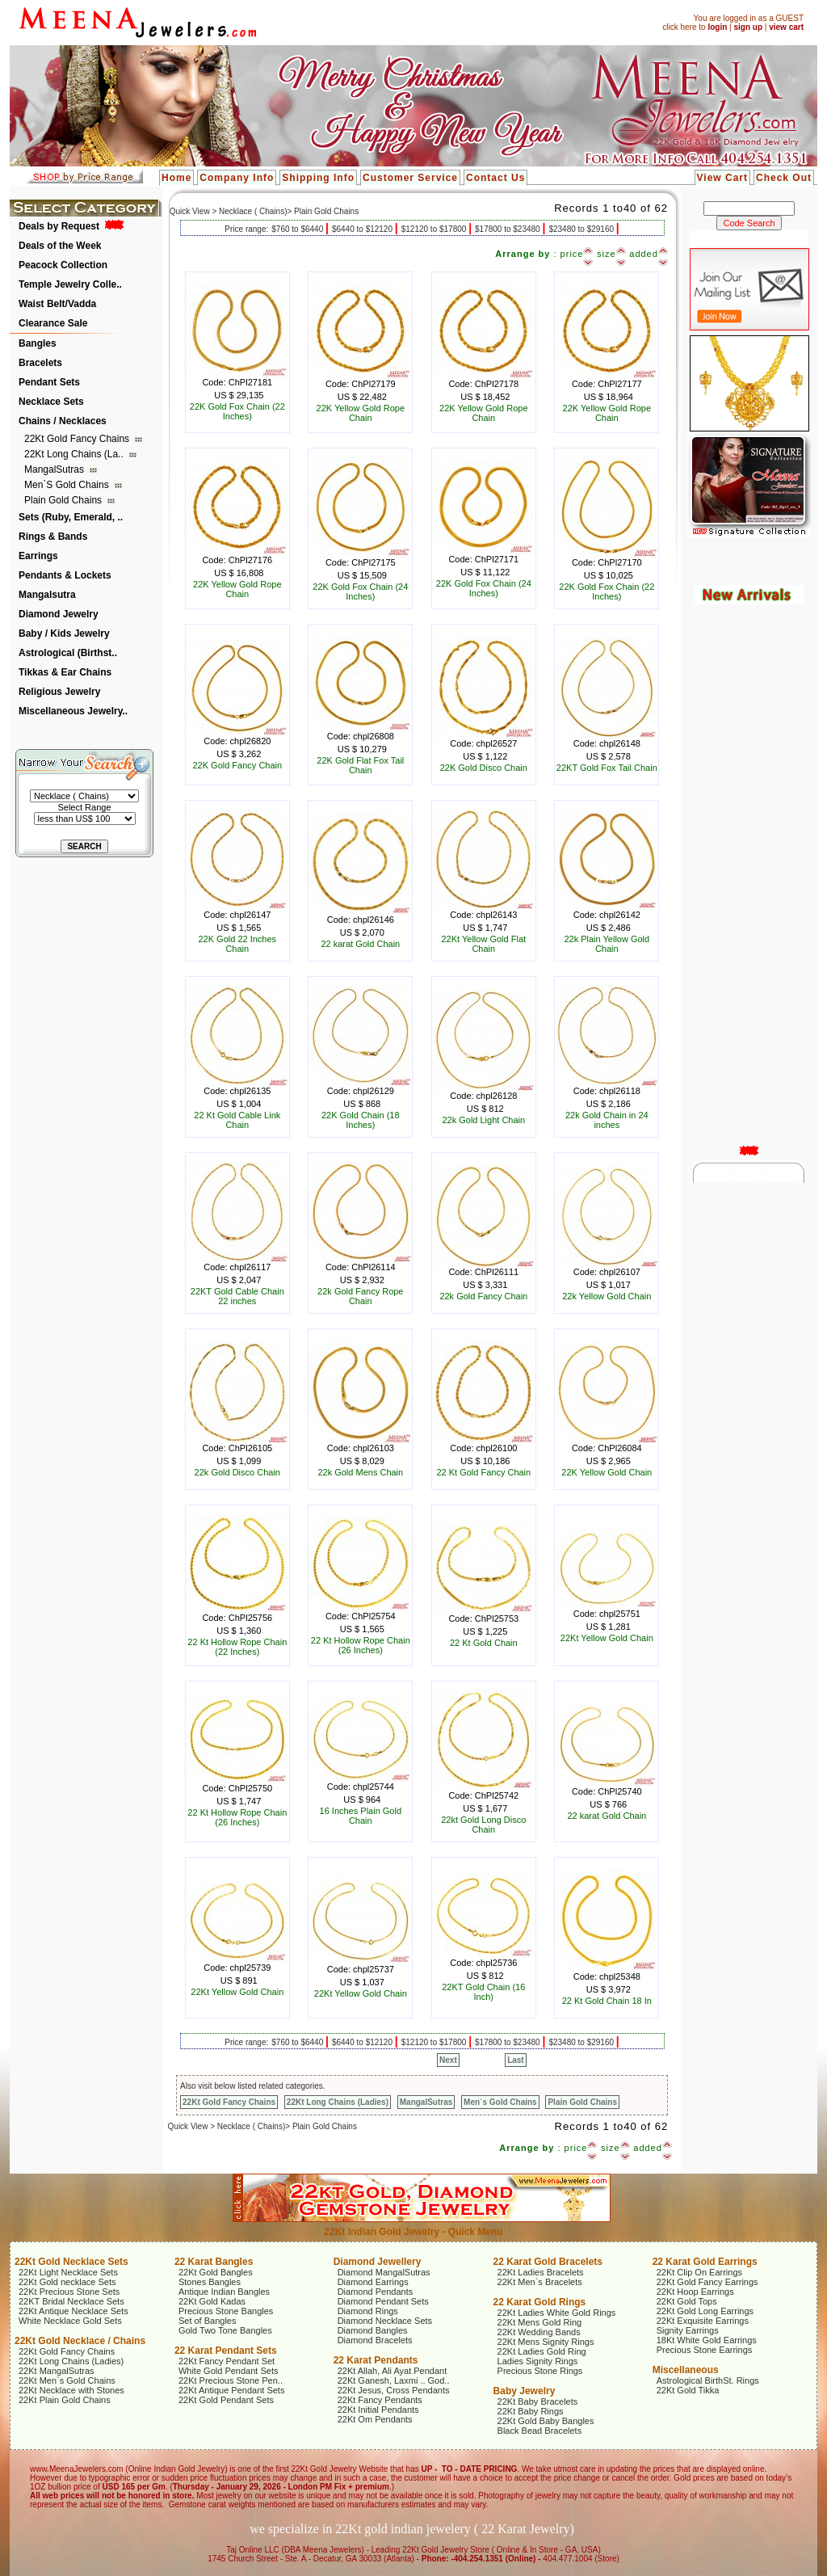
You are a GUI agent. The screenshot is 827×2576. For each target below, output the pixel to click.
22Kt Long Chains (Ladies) (337, 2102)
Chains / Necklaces (63, 421)
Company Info (236, 177)
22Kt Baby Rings (530, 2411)
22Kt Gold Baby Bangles (545, 2421)
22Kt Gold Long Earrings (705, 2311)
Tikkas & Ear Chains (65, 672)
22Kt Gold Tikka (688, 2390)
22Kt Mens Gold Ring (539, 2322)
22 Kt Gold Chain (484, 1643)
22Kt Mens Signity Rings (545, 2342)
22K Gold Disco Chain (483, 767)
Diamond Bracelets (375, 2340)
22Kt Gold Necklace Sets (71, 2261)
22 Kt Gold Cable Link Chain (237, 1120)
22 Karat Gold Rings (539, 2302)
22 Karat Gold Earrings (705, 2261)
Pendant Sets (49, 382)
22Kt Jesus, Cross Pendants (394, 2390)
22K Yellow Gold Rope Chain (361, 413)
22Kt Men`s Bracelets (539, 2282)
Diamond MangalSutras (384, 2272)
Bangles (38, 343)
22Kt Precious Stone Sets (69, 2291)
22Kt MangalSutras (56, 2371)
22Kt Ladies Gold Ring (541, 2351)
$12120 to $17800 (434, 229)
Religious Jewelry (59, 691)
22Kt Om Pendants (375, 2419)
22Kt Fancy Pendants (380, 2400)
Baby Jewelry (524, 2391)
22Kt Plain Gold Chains (65, 2400)
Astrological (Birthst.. (68, 653)
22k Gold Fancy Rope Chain (360, 1296)
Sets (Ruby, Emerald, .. (71, 517)
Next (448, 2060)
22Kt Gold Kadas (212, 2301)
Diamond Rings (368, 2311)
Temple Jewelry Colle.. (70, 284)
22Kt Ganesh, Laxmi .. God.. (394, 2380)
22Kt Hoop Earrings (695, 2291)
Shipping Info (318, 177)
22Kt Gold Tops (687, 2301)
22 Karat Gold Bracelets (547, 2261)
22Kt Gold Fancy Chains (78, 438)
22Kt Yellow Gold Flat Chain (484, 943)
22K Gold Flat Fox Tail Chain (360, 765)
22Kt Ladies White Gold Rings (556, 2312)
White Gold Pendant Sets (228, 2371)
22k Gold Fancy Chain (483, 1296)
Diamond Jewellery (378, 2261)
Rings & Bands (53, 536)
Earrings (38, 556)
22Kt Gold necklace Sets (67, 2282)
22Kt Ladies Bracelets (540, 2272)
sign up (747, 27)
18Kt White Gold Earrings (707, 2340)
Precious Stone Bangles (225, 2311)
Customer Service (410, 177)
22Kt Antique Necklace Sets (73, 2311)
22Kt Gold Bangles (215, 2272)
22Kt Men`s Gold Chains (67, 2380)
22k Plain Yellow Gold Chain (606, 943)
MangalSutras (55, 469)
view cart (786, 27)
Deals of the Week (60, 245)
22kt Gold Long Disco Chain (483, 1824)
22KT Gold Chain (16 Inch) (483, 1991)
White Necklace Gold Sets (70, 2321)
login (717, 27)
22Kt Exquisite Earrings (703, 2321)
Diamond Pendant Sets (383, 2301)
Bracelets (40, 362)
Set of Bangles (207, 2321)
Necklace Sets (51, 401)
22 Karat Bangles (213, 2261)
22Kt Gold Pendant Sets (226, 2400)
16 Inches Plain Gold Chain (361, 1815)
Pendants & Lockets (65, 575)
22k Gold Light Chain (483, 1120)
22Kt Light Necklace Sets (68, 2272)
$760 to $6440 (298, 229)
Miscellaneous (686, 2370)
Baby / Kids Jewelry (64, 633)
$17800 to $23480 (508, 229)
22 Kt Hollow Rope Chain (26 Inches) (360, 1645)
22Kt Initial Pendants (378, 2409)
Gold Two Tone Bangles (225, 2330)
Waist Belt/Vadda (57, 303)
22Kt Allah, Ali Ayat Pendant (392, 2371)
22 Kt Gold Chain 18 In (607, 2001)
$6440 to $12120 (363, 229)
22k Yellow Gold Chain (606, 1296)
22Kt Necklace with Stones (71, 2390)
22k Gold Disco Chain (237, 1472)
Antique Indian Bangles (224, 2291)
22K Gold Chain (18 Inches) (360, 1120)
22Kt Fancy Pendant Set (226, 2361)
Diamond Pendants (376, 2291)
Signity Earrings (688, 2330)
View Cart (722, 177)
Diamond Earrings (373, 2282)
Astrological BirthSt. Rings (708, 2380)
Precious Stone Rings (540, 2371)
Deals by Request (59, 226)
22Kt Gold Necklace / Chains (80, 2341)
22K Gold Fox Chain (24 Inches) (360, 591)
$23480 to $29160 (581, 229)
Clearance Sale (53, 323)
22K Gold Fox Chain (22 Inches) (237, 411)
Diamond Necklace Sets (385, 2321)
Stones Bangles (209, 2282)
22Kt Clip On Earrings (699, 2272)
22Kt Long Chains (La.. (75, 454)
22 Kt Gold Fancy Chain (483, 1472)
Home (176, 177)
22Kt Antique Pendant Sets (231, 2390)
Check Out (784, 177)
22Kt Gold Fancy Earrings (707, 2282)
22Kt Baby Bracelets (537, 2401)
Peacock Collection (63, 265)
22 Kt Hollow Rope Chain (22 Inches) (237, 1646)
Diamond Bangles (373, 2330)
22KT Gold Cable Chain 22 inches (237, 1296)
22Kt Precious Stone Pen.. (230, 2380)
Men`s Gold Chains (67, 484)
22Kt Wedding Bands (539, 2332)
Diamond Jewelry (59, 614)
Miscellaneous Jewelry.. (73, 711)
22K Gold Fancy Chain (237, 765)
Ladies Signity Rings (537, 2361)
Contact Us (495, 177)
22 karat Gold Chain (360, 944)
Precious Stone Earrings (705, 2350)
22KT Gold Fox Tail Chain (606, 767)
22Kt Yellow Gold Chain (606, 1638)
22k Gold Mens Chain (360, 1472)
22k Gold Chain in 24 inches (607, 1120)
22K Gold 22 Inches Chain (237, 943)
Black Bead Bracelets (539, 2430)
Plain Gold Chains (64, 500)
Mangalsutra (47, 594)
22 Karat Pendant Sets (225, 2350)
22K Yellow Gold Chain (606, 1472)
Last (515, 2060)
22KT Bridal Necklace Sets (71, 2301)
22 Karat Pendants (376, 2360)
